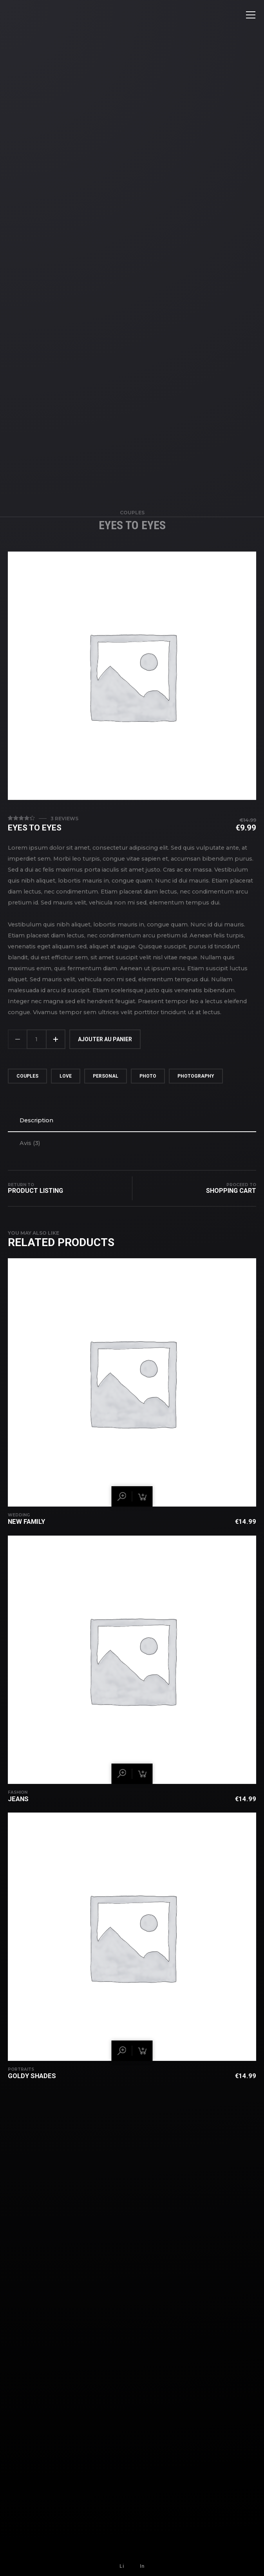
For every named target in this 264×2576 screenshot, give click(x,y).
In (142, 2566)
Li (121, 2566)
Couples (132, 516)
